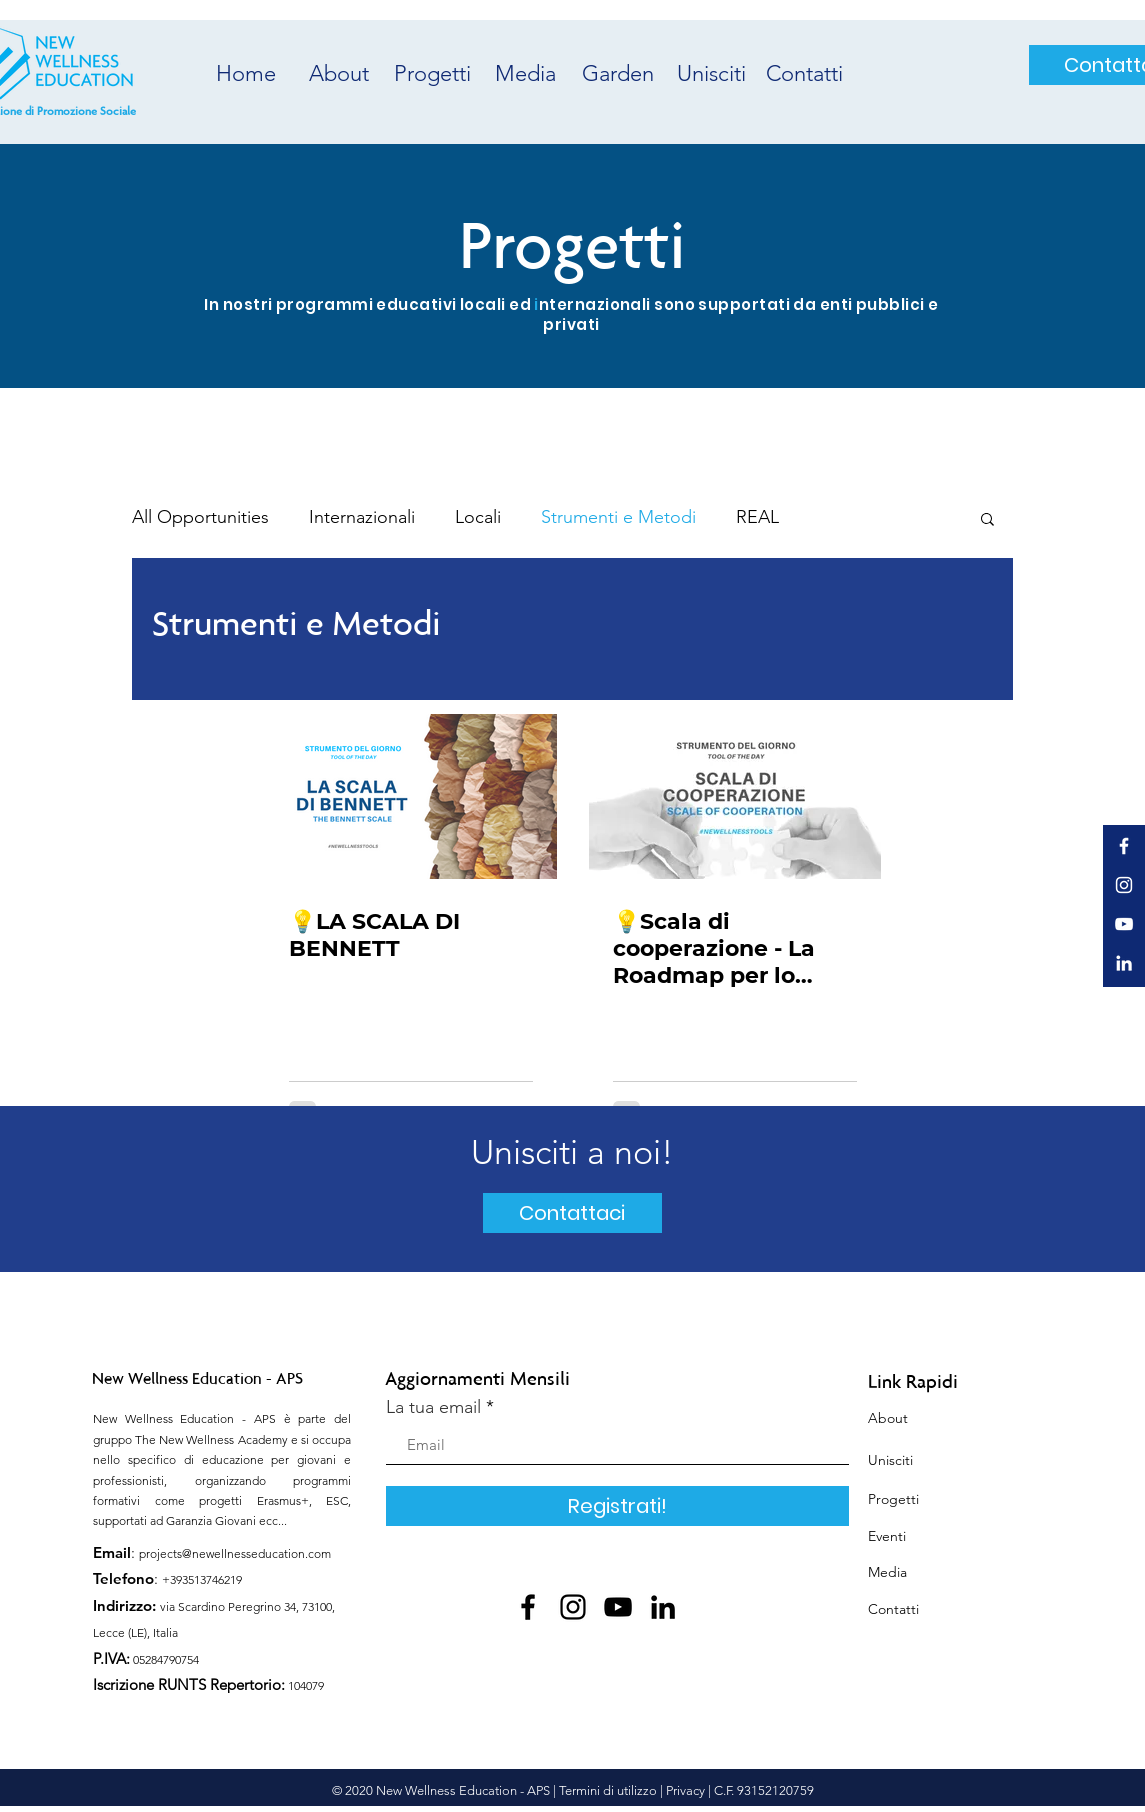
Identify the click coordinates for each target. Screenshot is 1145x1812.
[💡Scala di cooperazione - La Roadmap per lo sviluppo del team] (735, 796)
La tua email (433, 1407)
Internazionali (362, 517)
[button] (987, 520)
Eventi (887, 1536)
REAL (757, 517)
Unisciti (890, 1460)
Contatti (893, 1609)
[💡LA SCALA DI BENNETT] (411, 796)
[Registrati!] (617, 1506)
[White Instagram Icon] (1124, 885)
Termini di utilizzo (608, 1790)
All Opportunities (200, 517)
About (888, 1418)
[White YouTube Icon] (1124, 924)
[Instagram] (573, 1607)
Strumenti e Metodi (618, 517)
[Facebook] (528, 1607)
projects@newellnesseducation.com (235, 1553)
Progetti (893, 1499)
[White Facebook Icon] (1124, 846)
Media (887, 1572)
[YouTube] (618, 1607)
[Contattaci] (572, 1213)
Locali (478, 517)
